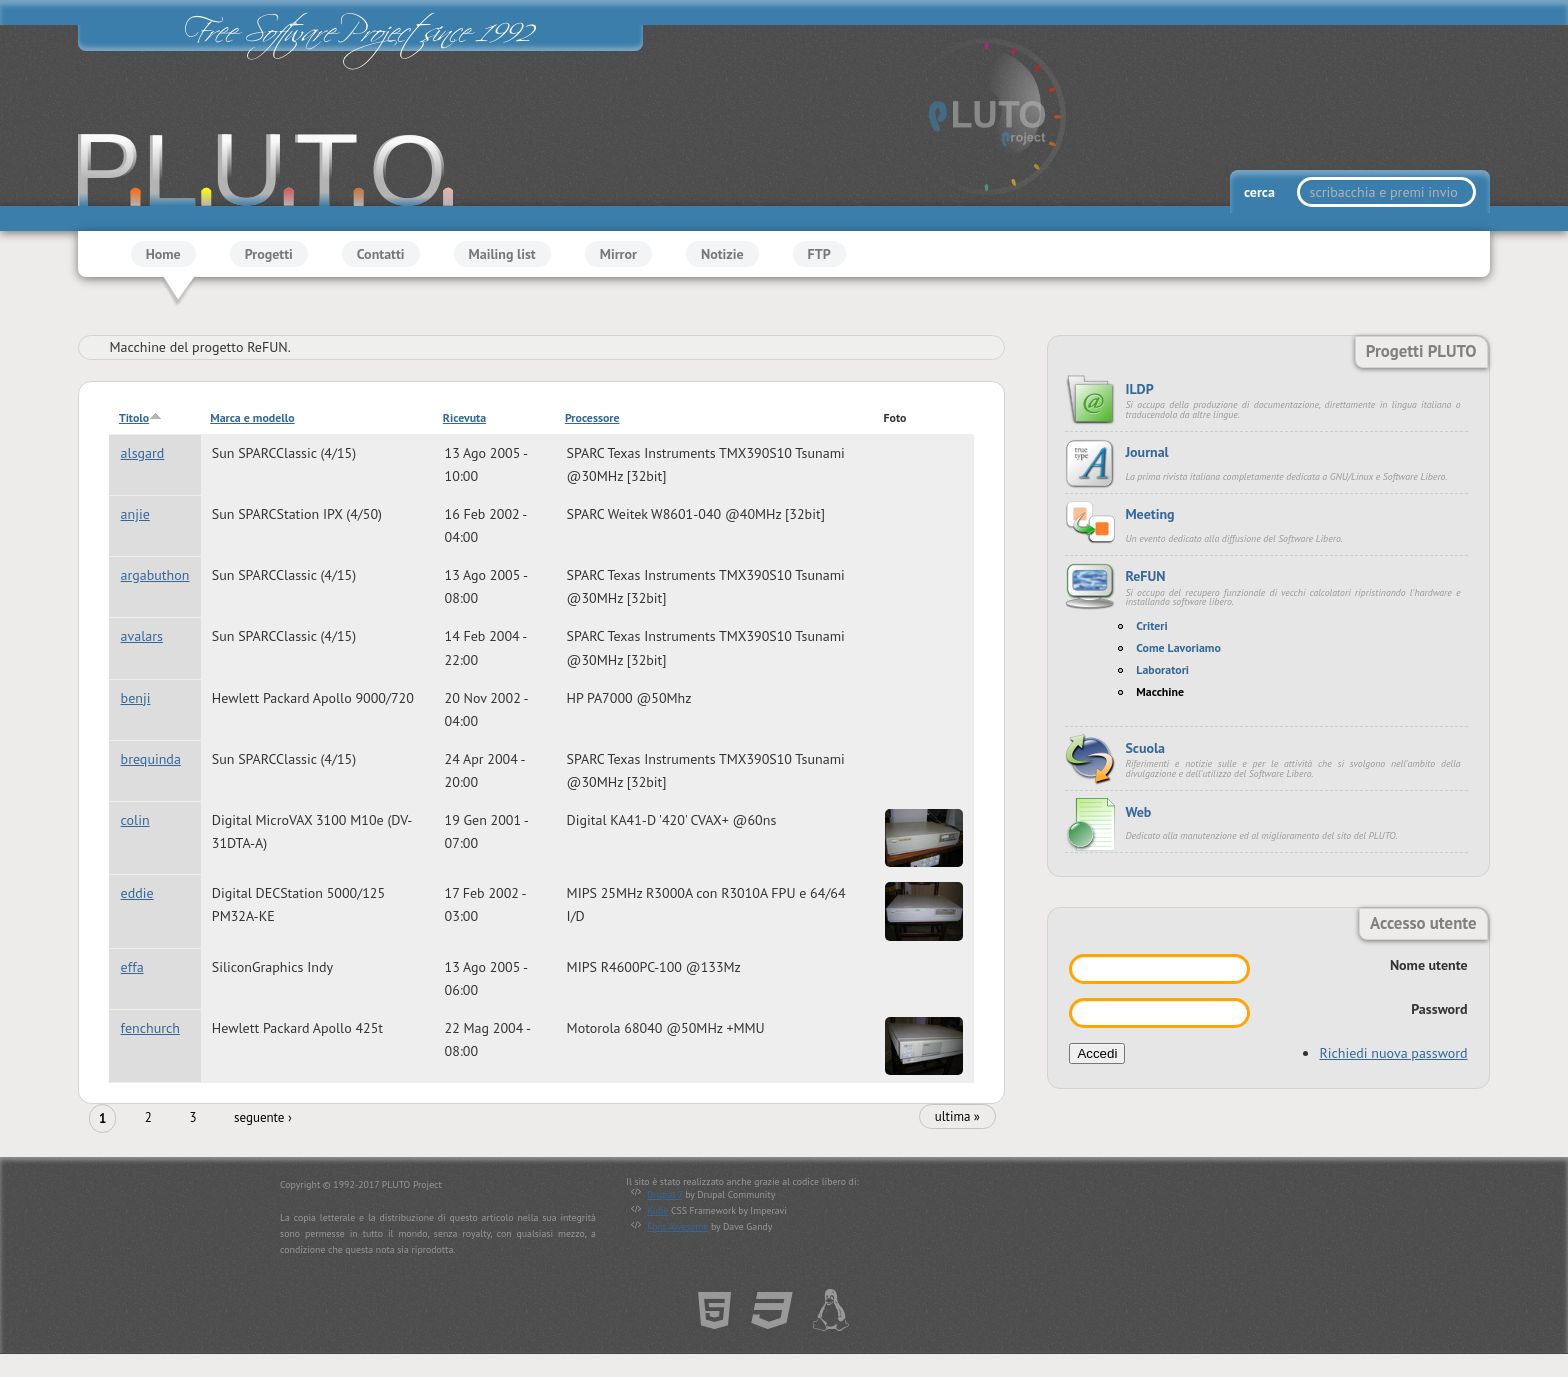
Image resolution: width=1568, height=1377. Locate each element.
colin (135, 820)
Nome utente (1429, 965)
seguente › (263, 1117)
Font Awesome (677, 1226)
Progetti (269, 254)
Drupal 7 (664, 1194)
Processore (592, 417)
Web (1138, 812)
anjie (135, 514)
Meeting (1149, 514)
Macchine (1160, 691)
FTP (819, 254)
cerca (1261, 192)
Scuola (1145, 748)
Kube (657, 1210)
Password (1439, 1009)
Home (163, 254)
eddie (137, 893)
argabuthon (155, 575)
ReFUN (1145, 576)
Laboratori (1162, 669)
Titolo (140, 417)
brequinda (151, 759)
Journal (1146, 452)
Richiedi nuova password (1393, 1053)
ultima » (957, 1116)
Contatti (381, 254)
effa (132, 967)
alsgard (143, 453)
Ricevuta (464, 417)
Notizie (722, 254)
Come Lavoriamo (1178, 647)
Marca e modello (252, 417)
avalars (142, 637)
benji (136, 698)
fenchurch (150, 1028)
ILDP (1139, 389)
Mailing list (502, 254)
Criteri (1151, 625)
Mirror (618, 254)
